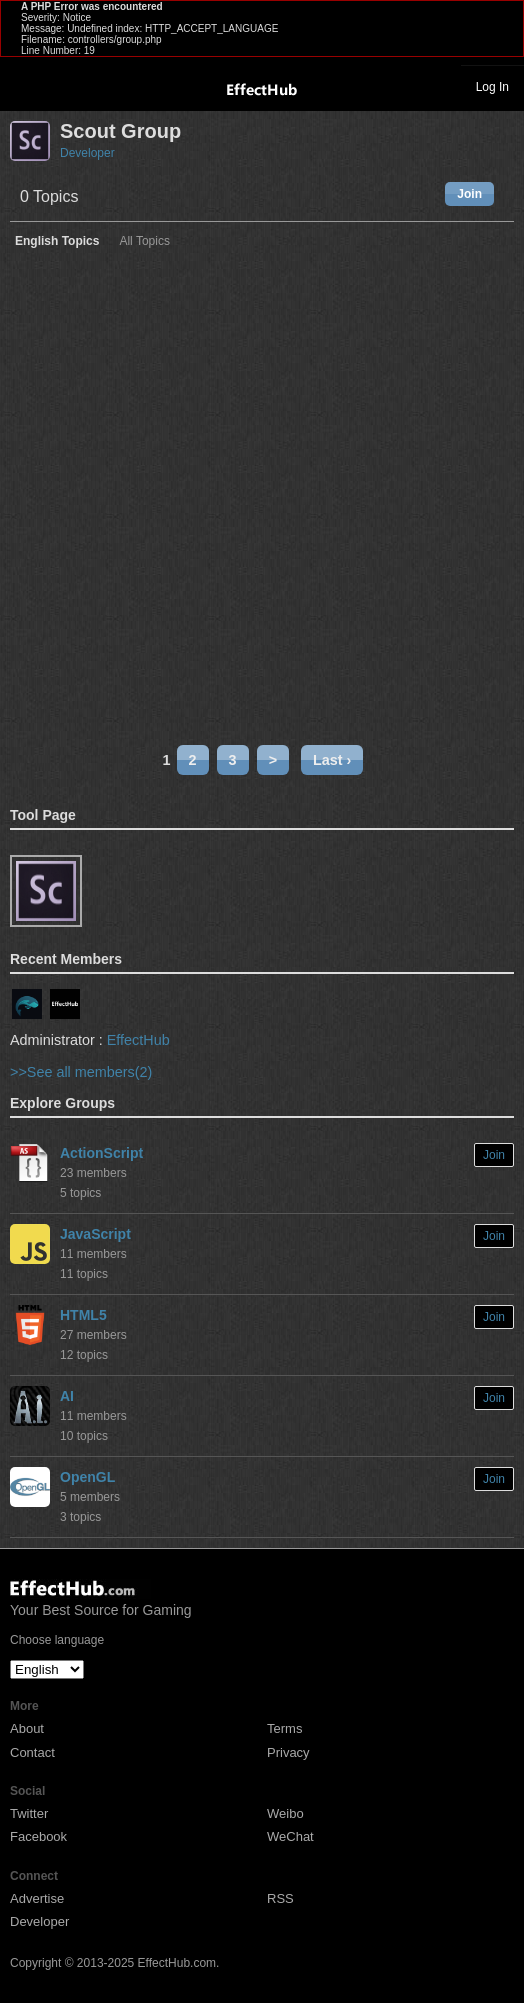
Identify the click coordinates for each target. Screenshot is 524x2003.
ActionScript (101, 1153)
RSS (280, 1898)
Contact (32, 1752)
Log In (492, 87)
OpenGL (87, 1477)
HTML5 (83, 1315)
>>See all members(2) (81, 1072)
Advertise (37, 1898)
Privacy (288, 1752)
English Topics (57, 241)
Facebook (38, 1836)
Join (469, 194)
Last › (332, 760)
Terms (284, 1728)
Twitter (29, 1813)
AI (67, 1396)
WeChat (290, 1836)
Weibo (285, 1813)
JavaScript (95, 1234)
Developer (87, 153)
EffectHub (138, 1040)
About (27, 1728)
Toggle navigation (24, 86)
